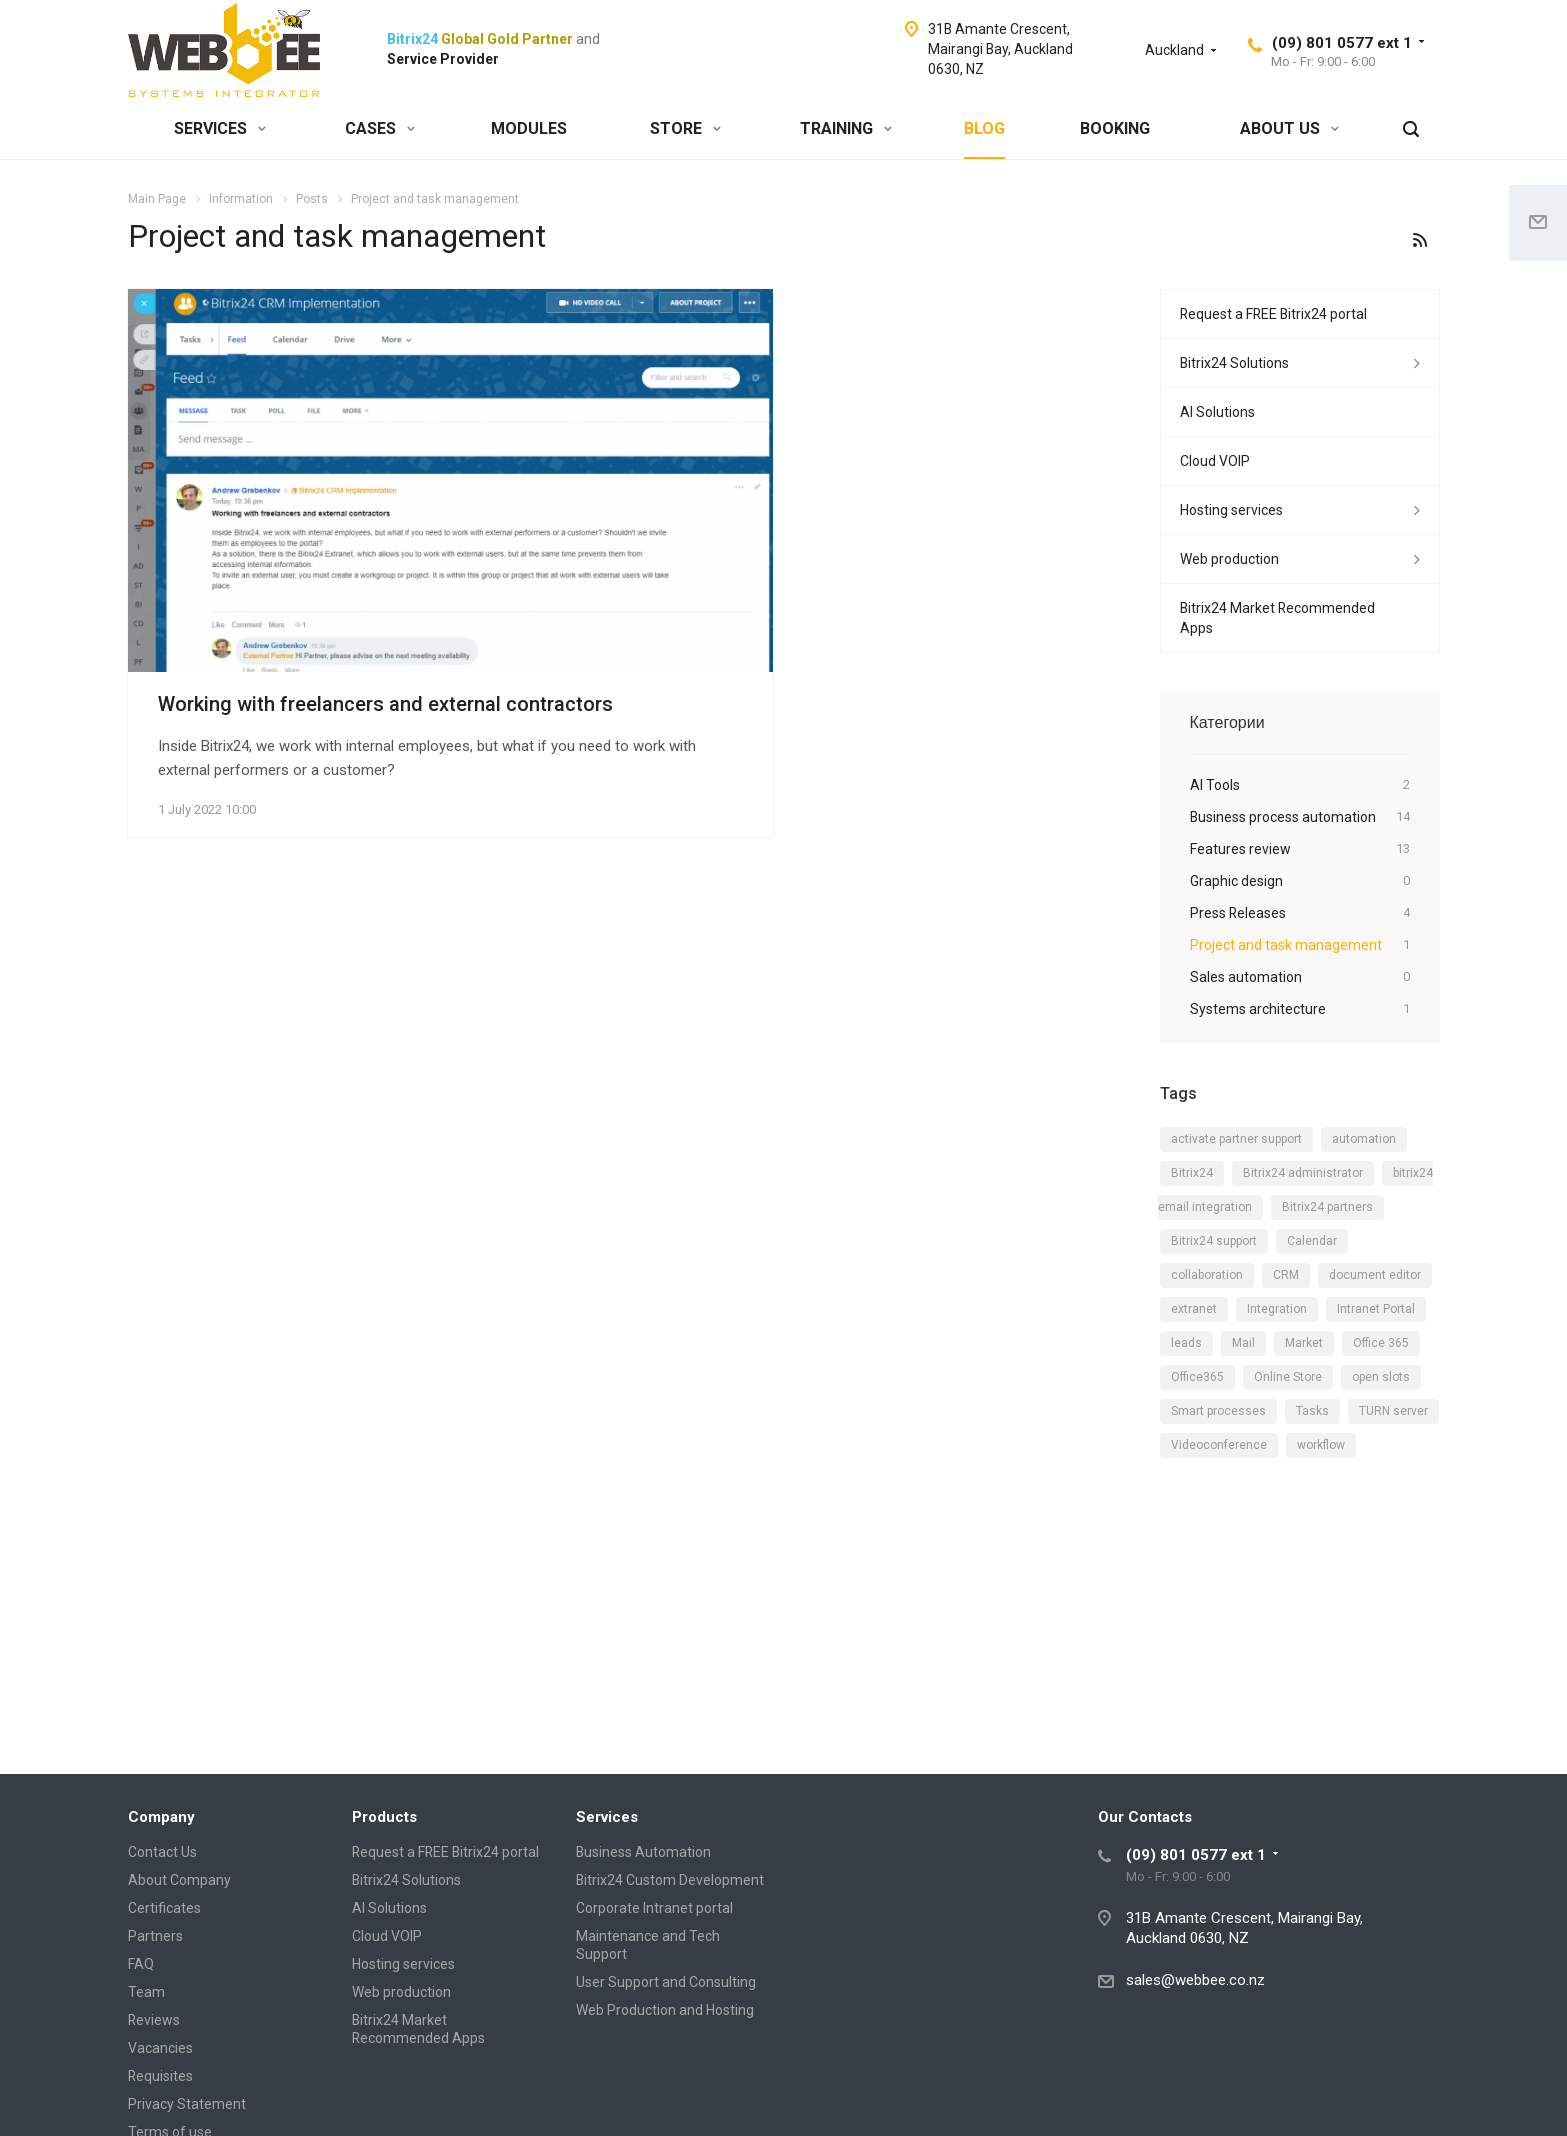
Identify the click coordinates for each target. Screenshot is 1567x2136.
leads (1186, 1343)
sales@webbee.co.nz (1195, 1980)
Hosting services (1231, 510)
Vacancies (160, 2048)
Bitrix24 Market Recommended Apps (1277, 618)
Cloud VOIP (1215, 461)
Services (607, 1817)
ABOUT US (1289, 128)
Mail (1243, 1343)
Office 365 (1381, 1343)
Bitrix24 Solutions (1234, 363)
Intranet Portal (1376, 1309)
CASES (380, 128)
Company (161, 1817)
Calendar (1312, 1241)
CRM (1286, 1275)
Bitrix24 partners (1327, 1207)
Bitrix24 (1192, 1173)
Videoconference (1219, 1445)
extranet (1194, 1309)
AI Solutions (1217, 412)
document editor (1375, 1275)
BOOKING (1115, 128)
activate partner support (1236, 1139)
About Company (179, 1880)
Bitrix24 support (1214, 1241)
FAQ (141, 1964)
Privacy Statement (187, 2104)
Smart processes (1218, 1411)
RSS (1420, 240)
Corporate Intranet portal (654, 1908)
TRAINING (846, 128)
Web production (1229, 559)
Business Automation (643, 1852)
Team (146, 1992)
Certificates (164, 1908)
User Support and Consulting (666, 1982)
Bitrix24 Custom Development (670, 1880)
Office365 (1197, 1377)
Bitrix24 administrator (1303, 1173)
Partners (155, 1936)
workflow (1321, 1445)
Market (1304, 1343)
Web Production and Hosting (665, 2010)
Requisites (160, 2076)
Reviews (154, 2020)
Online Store (1288, 1377)
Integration (1277, 1309)
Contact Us (162, 1852)
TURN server (1393, 1411)
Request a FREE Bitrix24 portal (1273, 314)
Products (384, 1817)
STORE (685, 128)
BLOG (984, 128)
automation (1364, 1139)
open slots (1381, 1377)
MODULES (529, 128)
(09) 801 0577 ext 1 (1342, 43)
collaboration (1207, 1275)
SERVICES (220, 128)
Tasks (1312, 1411)
